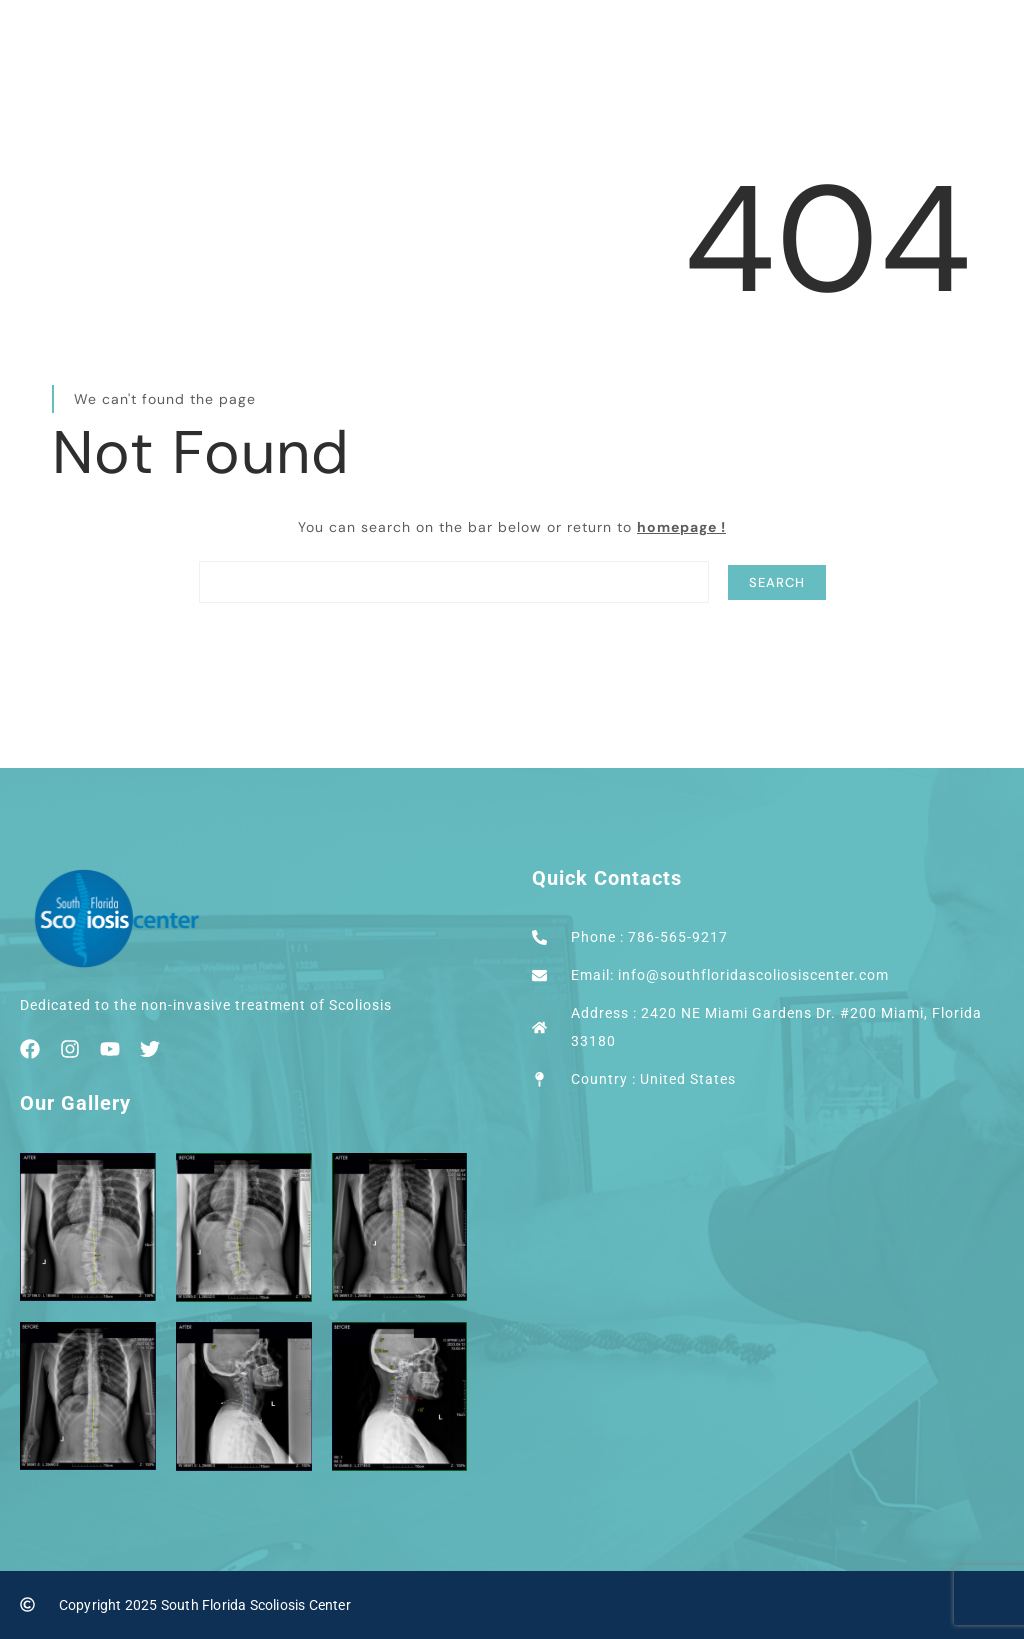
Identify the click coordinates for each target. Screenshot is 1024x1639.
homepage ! (681, 527)
